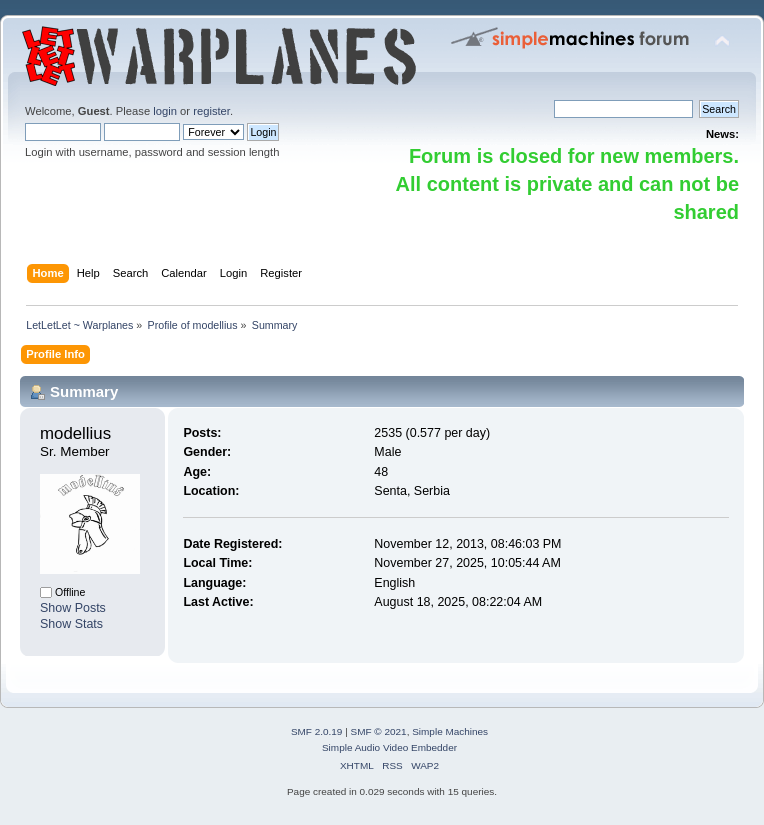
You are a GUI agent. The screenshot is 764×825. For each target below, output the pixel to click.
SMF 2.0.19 (317, 731)
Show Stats (71, 624)
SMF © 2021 (379, 731)
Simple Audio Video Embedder (389, 747)
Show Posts (73, 608)
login (165, 111)
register (211, 111)
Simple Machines (450, 731)
